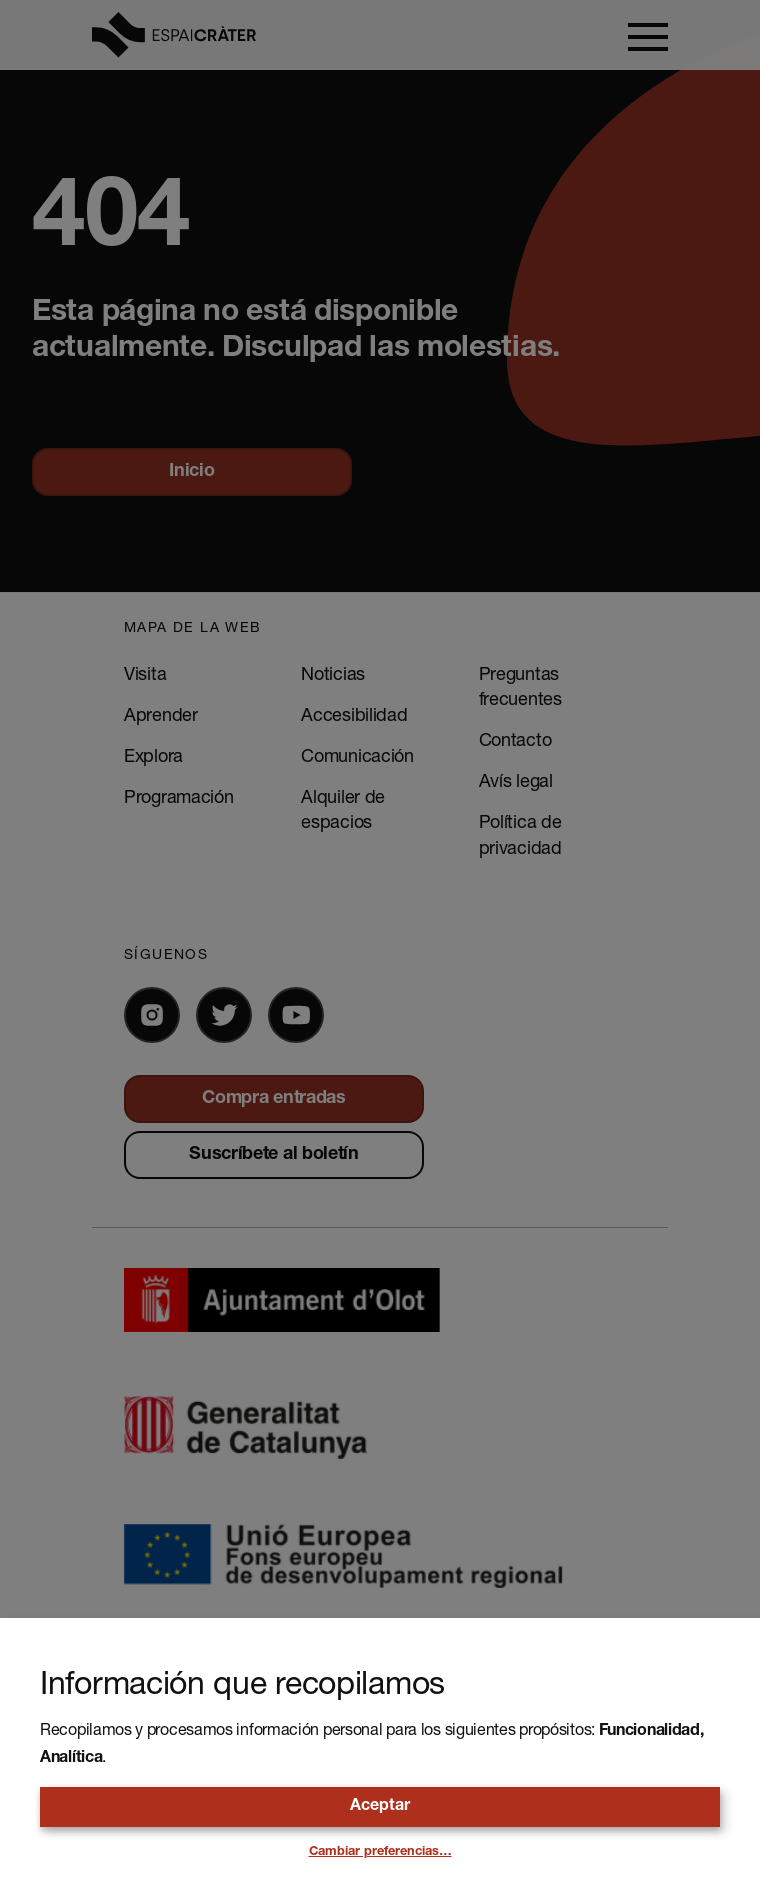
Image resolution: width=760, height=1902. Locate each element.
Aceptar (380, 1807)
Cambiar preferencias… (380, 1852)
